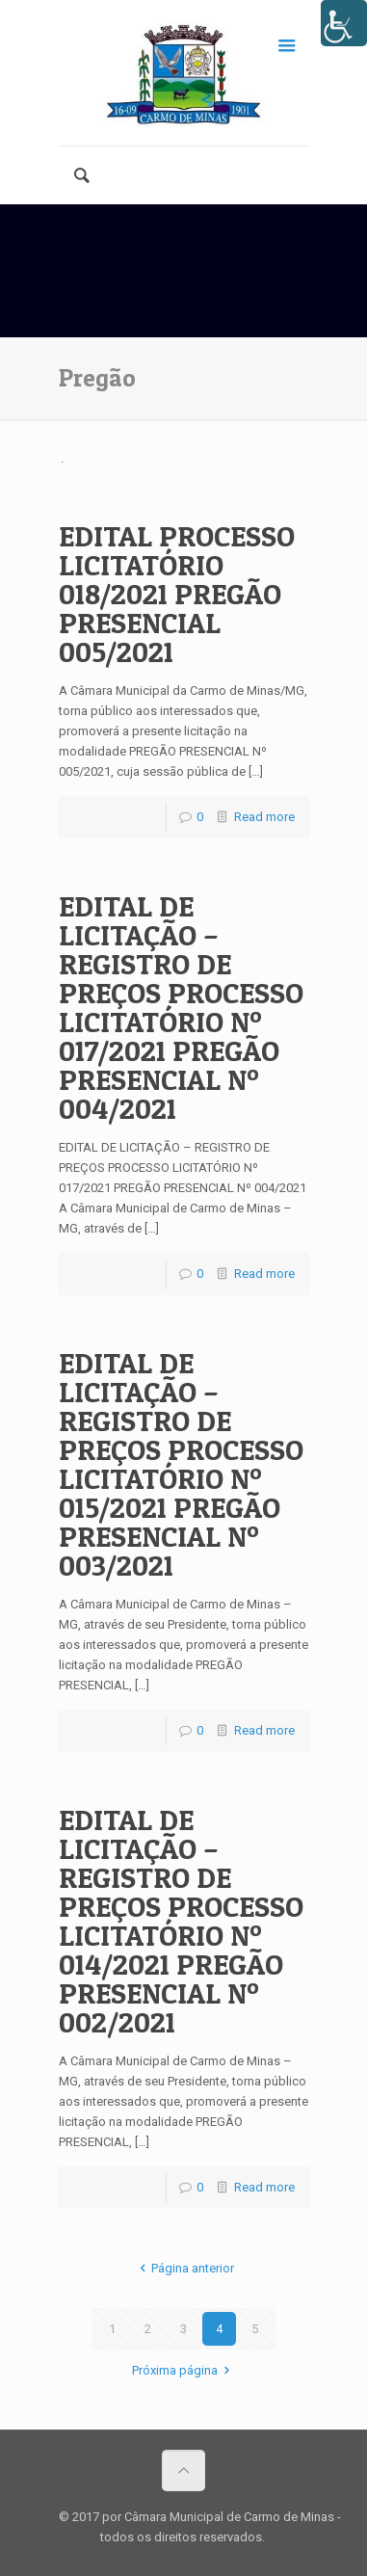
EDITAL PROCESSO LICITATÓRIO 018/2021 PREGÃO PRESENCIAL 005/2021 (177, 593)
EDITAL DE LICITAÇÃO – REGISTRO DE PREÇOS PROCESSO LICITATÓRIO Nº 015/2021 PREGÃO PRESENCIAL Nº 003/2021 (181, 1463)
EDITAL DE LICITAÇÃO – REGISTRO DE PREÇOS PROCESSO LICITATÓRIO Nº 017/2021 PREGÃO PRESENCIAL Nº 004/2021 (181, 1007)
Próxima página (183, 2370)
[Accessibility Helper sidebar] (344, 23)
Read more (264, 817)
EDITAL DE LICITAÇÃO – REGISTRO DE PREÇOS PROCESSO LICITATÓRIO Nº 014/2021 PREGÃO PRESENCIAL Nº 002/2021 (181, 1920)
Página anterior (183, 2268)
